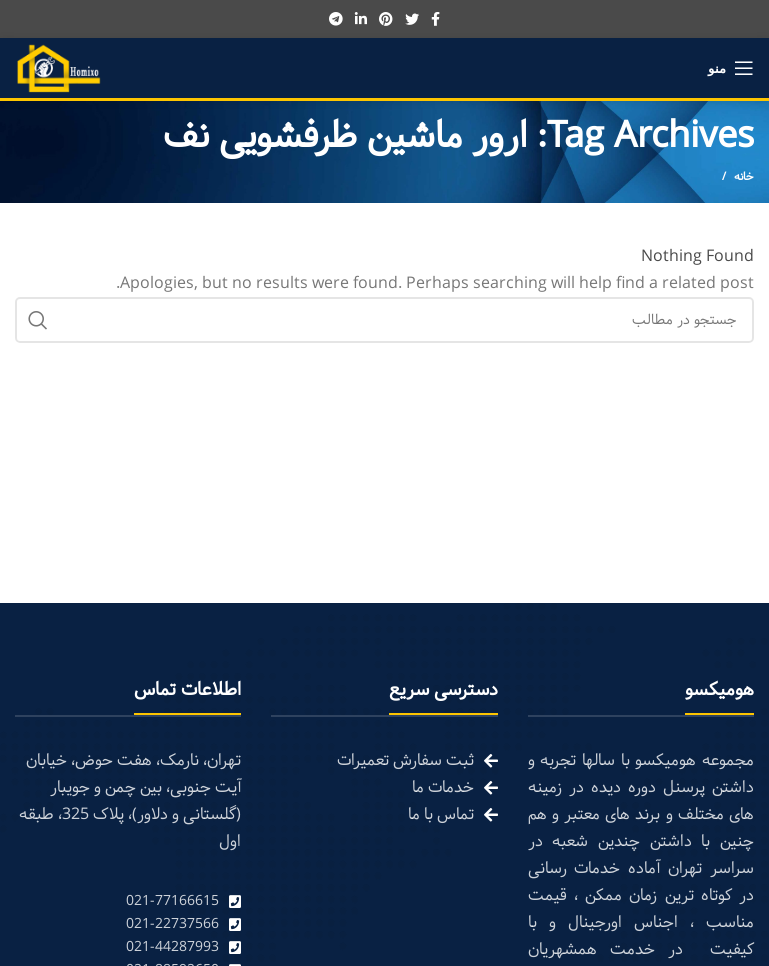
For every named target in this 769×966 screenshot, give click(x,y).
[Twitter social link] (412, 19)
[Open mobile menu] (731, 68)
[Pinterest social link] (386, 19)
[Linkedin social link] (361, 19)
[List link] (128, 901)
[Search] (384, 320)
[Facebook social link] (435, 19)
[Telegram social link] (336, 19)
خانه (744, 177)
